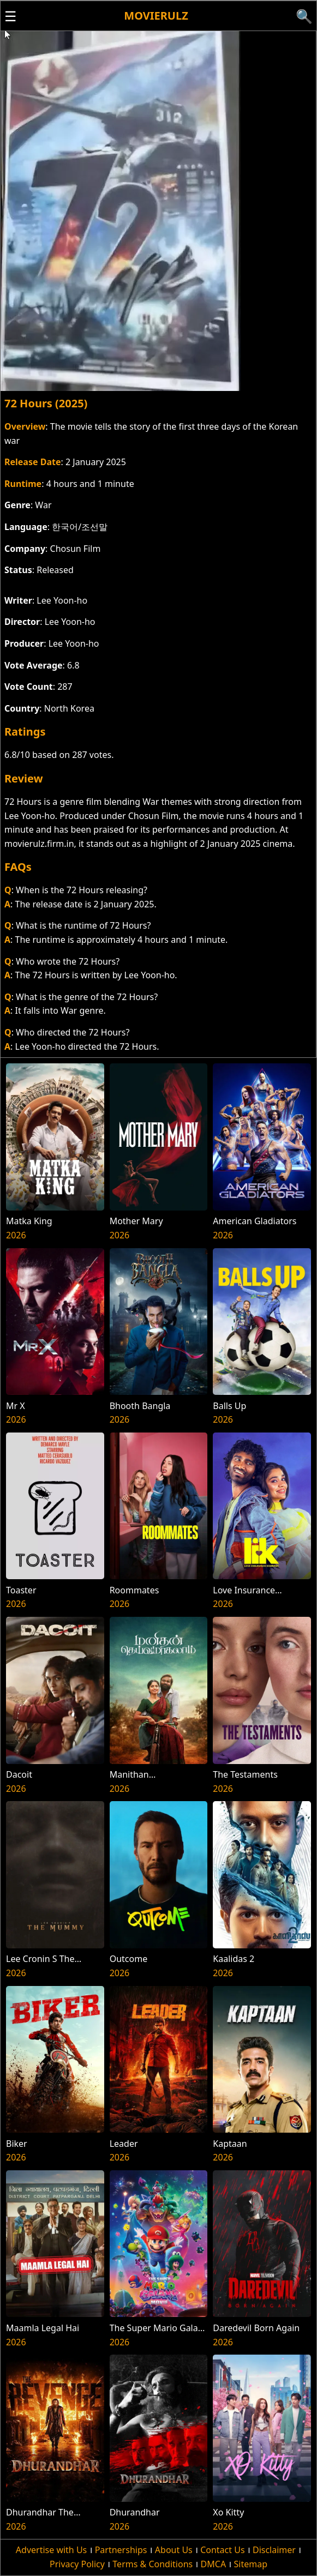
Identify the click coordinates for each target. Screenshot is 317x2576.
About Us (174, 2550)
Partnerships (121, 2550)
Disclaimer (274, 2550)
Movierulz (156, 15)
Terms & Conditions (152, 2564)
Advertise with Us (51, 2550)
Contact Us (222, 2550)
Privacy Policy (77, 2564)
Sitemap (251, 2564)
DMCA (213, 2564)
